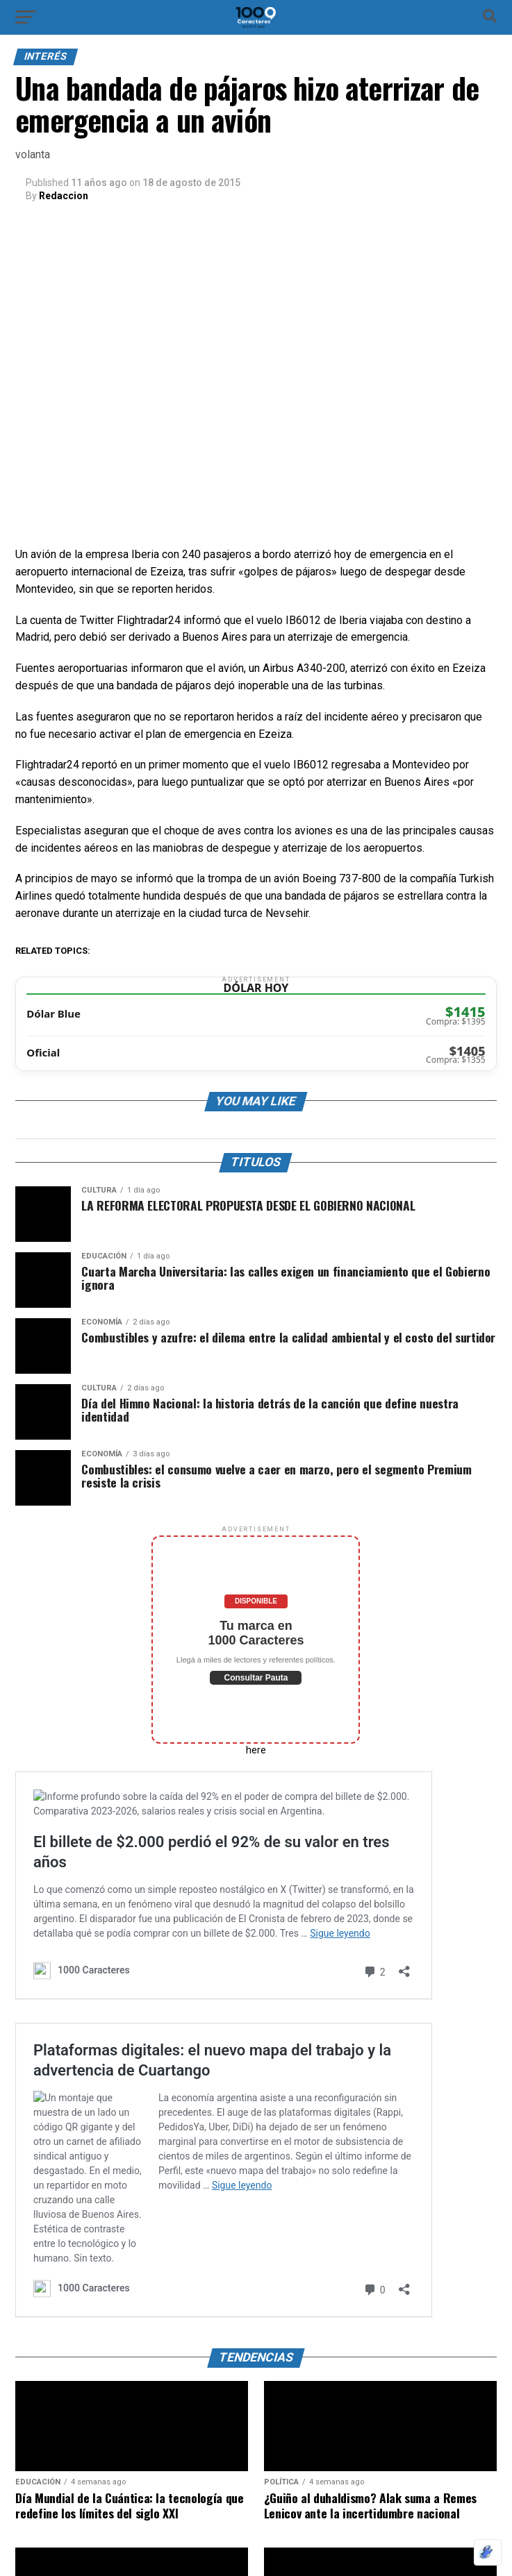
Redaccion (63, 195)
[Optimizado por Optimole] (488, 2552)
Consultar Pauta (256, 1678)
